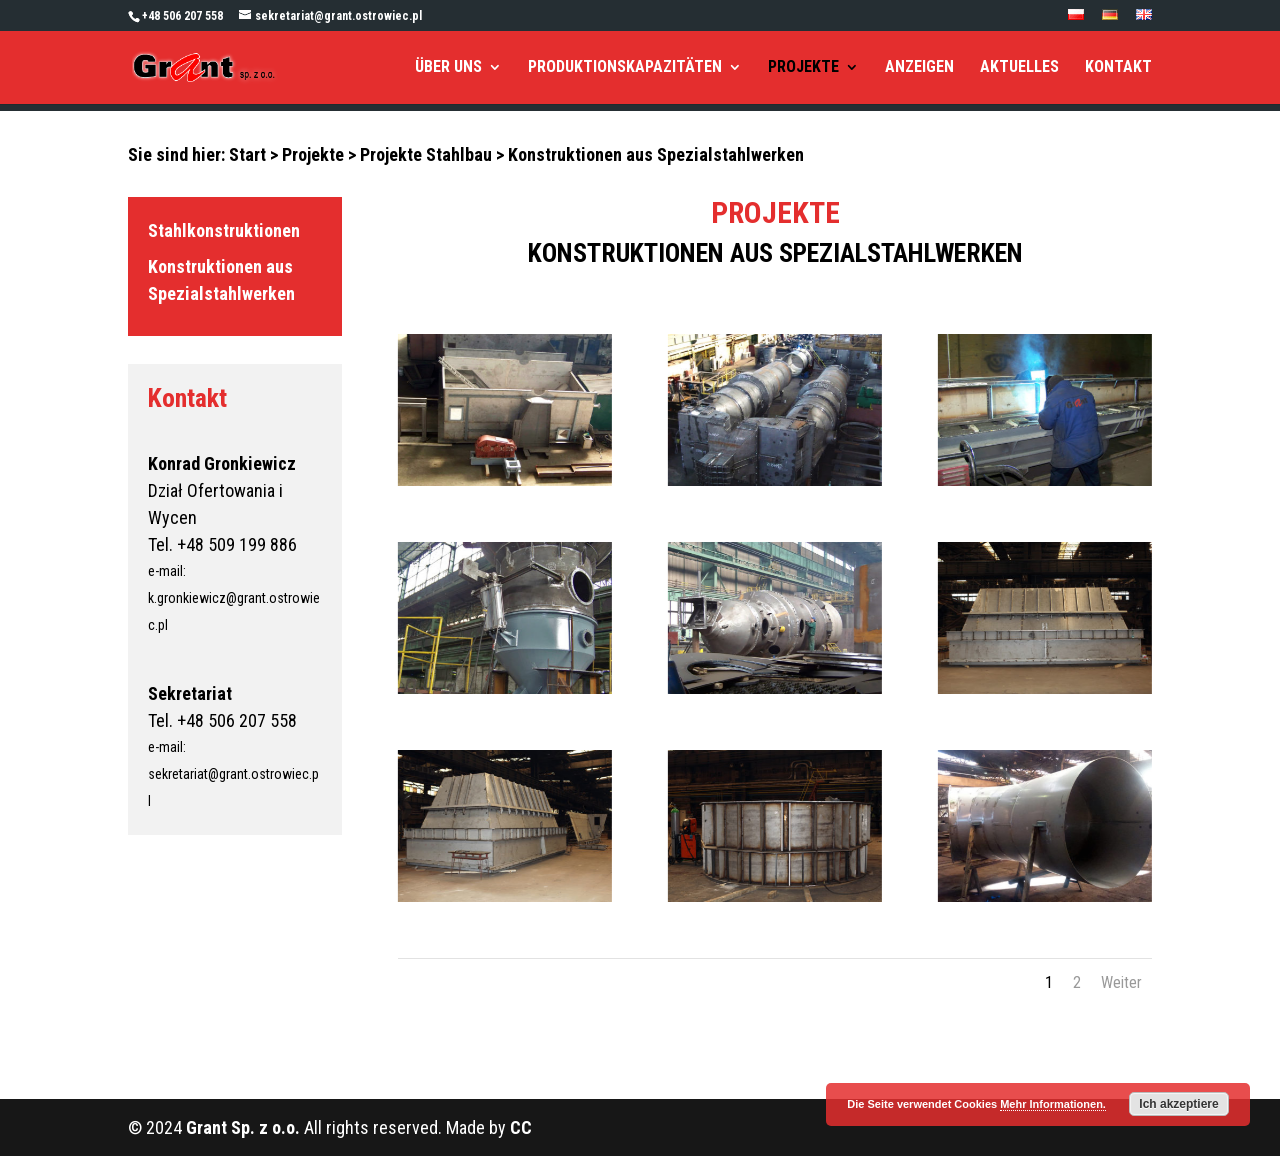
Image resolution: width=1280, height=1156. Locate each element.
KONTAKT (1118, 68)
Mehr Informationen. (1053, 1104)
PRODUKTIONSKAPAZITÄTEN (625, 68)
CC (521, 1127)
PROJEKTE (803, 68)
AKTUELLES (1019, 68)
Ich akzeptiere (1178, 1104)
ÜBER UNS (448, 68)
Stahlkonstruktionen (224, 230)
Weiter (1121, 982)
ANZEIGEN (919, 68)
